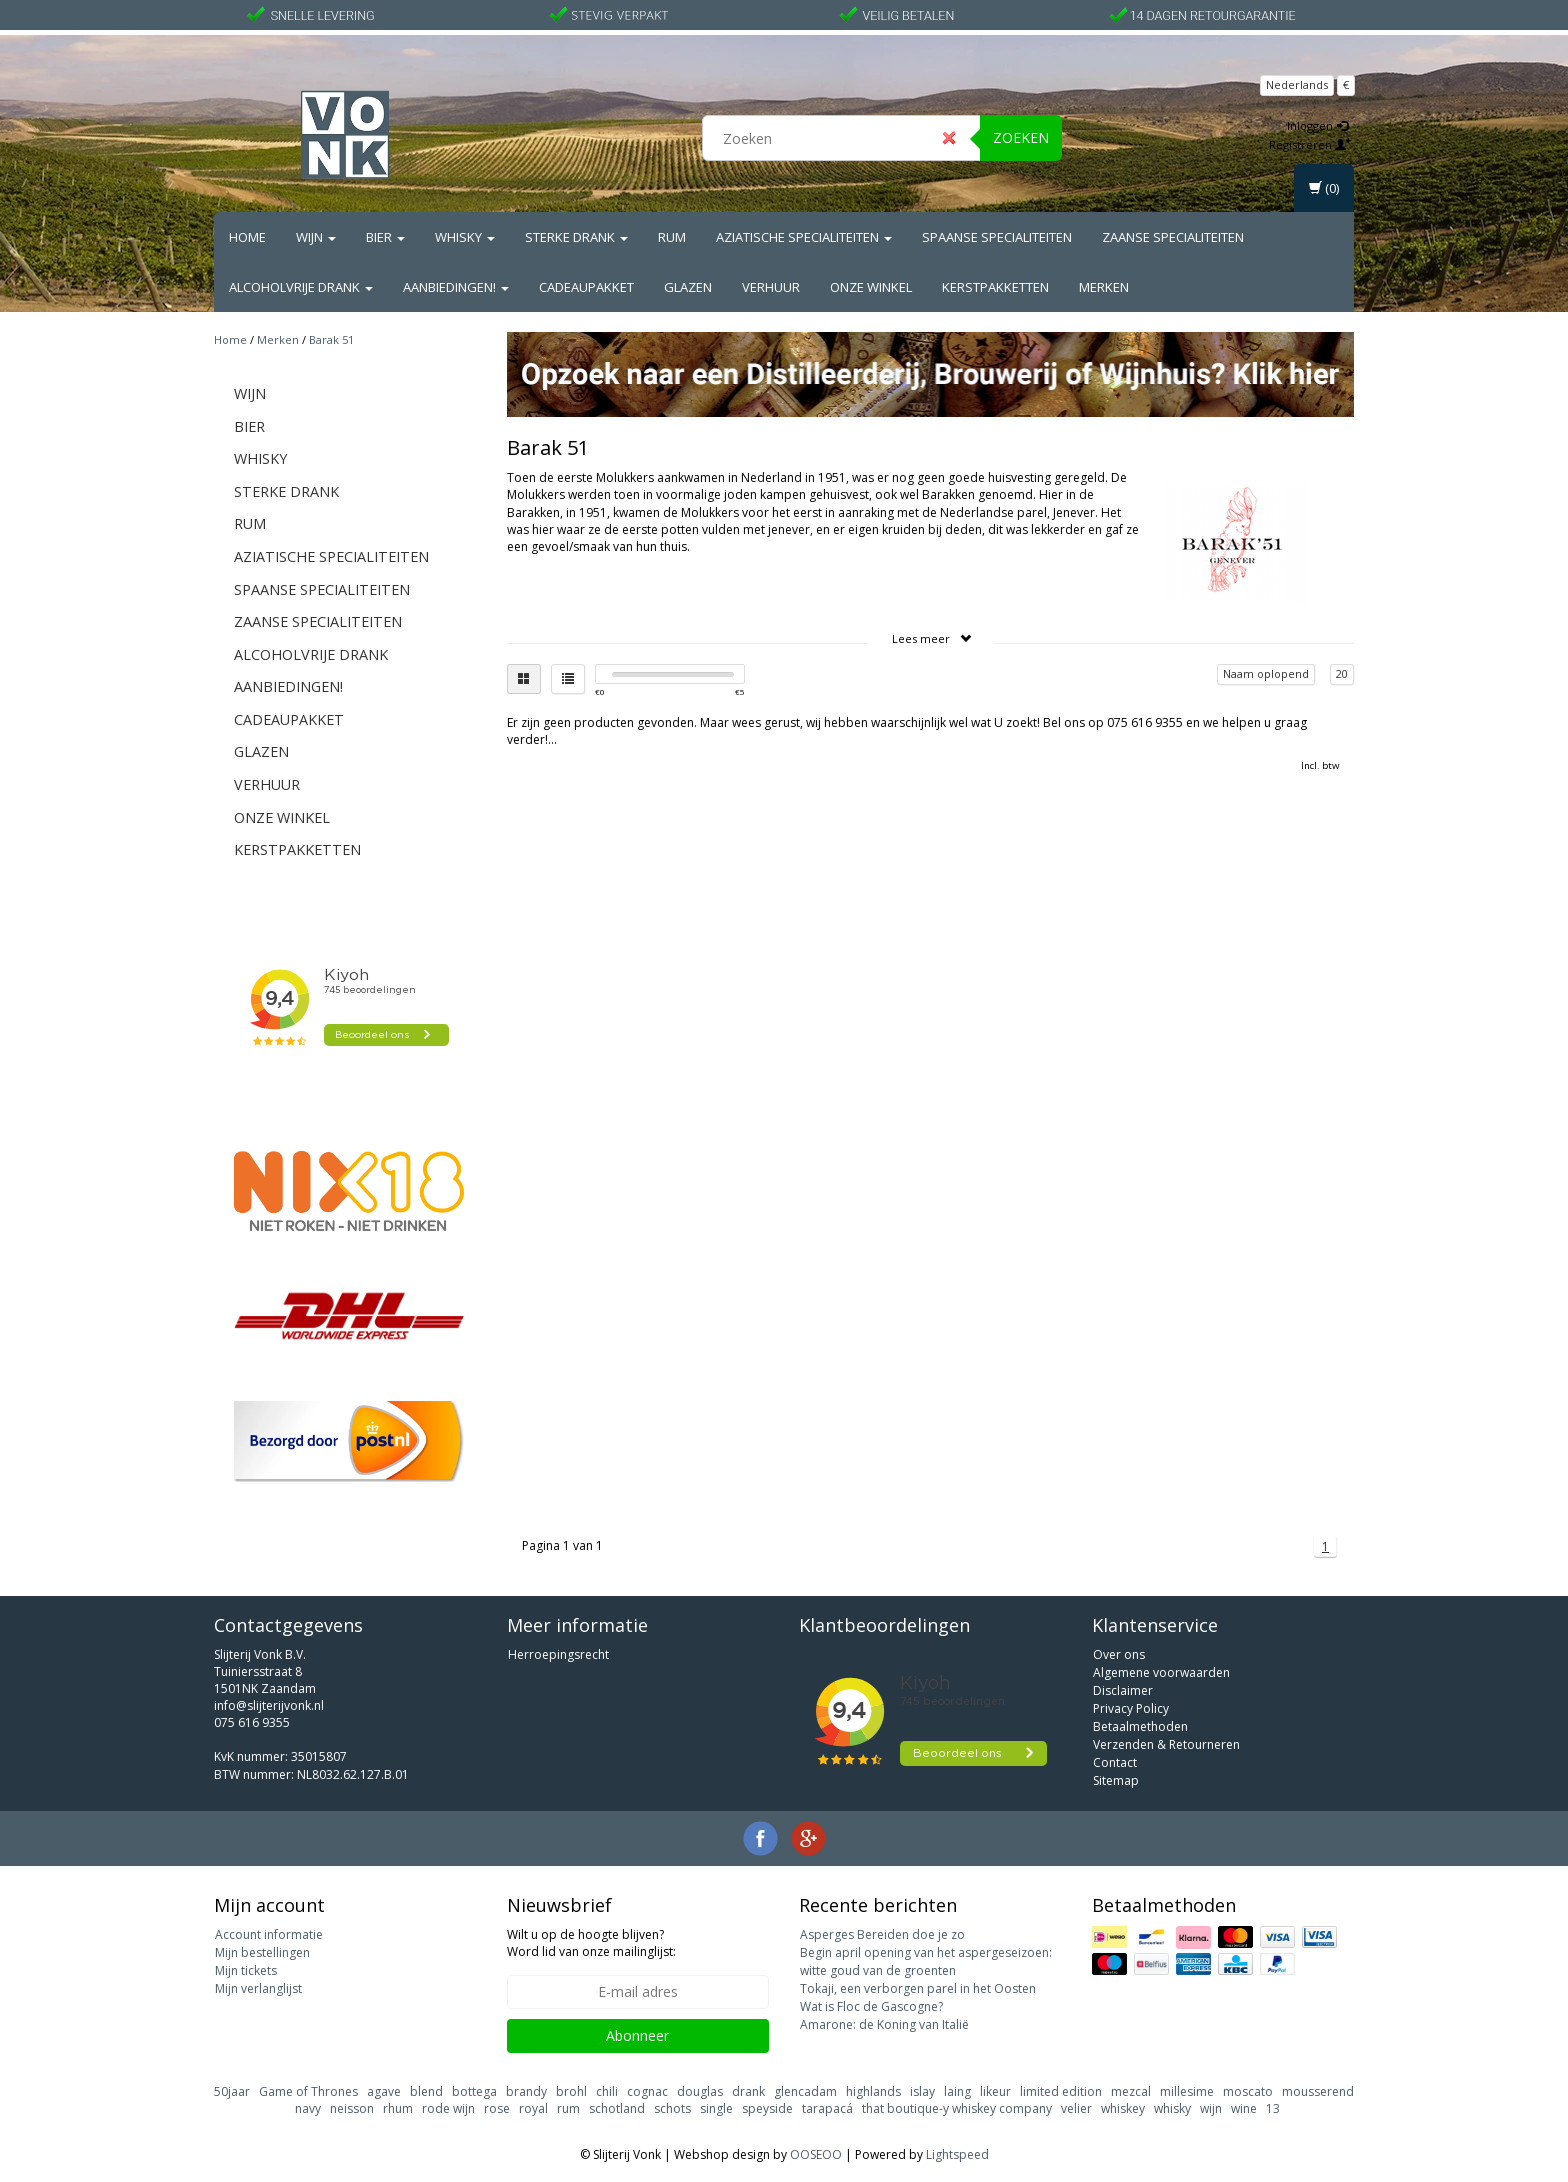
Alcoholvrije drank (301, 287)
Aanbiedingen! (456, 287)
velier (1076, 2108)
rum (568, 2108)
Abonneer (637, 2035)
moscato (1248, 2091)
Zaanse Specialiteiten (1173, 237)
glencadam (805, 2091)
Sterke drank (576, 237)
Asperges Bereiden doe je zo (882, 1934)
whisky (1172, 2108)
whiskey (1123, 2108)
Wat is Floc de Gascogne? (871, 2006)
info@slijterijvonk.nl (269, 1705)
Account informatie (269, 1934)
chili (607, 2091)
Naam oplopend (1266, 673)
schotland (617, 2108)
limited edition (1061, 2091)
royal (533, 2108)
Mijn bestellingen (262, 1952)
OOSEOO (816, 2154)
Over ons (1119, 1654)
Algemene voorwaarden (1161, 1672)
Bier (385, 237)
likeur (995, 2091)
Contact (1115, 1762)
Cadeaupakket (586, 287)
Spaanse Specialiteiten (997, 237)
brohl (571, 2091)
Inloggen (1317, 125)
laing (957, 2091)
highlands (873, 2091)
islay (922, 2091)
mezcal (1131, 2091)
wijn (1211, 2108)
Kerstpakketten (995, 287)
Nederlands (1297, 84)
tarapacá (827, 2108)
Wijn (316, 237)
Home (247, 237)
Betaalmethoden (1140, 1726)
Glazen (688, 287)
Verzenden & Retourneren (1166, 1744)
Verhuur (771, 287)
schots (672, 2108)
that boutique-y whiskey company (957, 2108)
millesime (1187, 2091)
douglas (700, 2091)
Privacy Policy (1131, 1708)
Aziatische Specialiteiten (804, 237)
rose (497, 2108)
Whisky (465, 237)
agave (384, 2091)
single (716, 2108)
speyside (767, 2108)
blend (426, 2091)
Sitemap (1116, 1780)
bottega (474, 2091)
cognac (647, 2091)
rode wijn (448, 2108)
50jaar (232, 2091)
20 (1342, 673)
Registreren (1310, 144)
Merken (1104, 287)
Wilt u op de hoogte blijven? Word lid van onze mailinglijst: (591, 1943)
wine (1244, 2108)
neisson (352, 2108)
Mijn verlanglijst (258, 1988)
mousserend (1318, 2091)
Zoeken (1021, 137)
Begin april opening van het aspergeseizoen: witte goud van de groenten (926, 1961)
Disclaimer (1123, 1690)
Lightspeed (957, 2154)
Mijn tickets (246, 1970)
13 (1273, 2108)
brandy (526, 2091)
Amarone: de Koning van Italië (884, 2024)
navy (308, 2108)
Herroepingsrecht (558, 1654)
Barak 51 (331, 339)
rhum (398, 2108)
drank (748, 2091)
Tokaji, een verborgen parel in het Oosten (918, 1988)
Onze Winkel (871, 287)
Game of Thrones (308, 2091)
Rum (672, 237)
